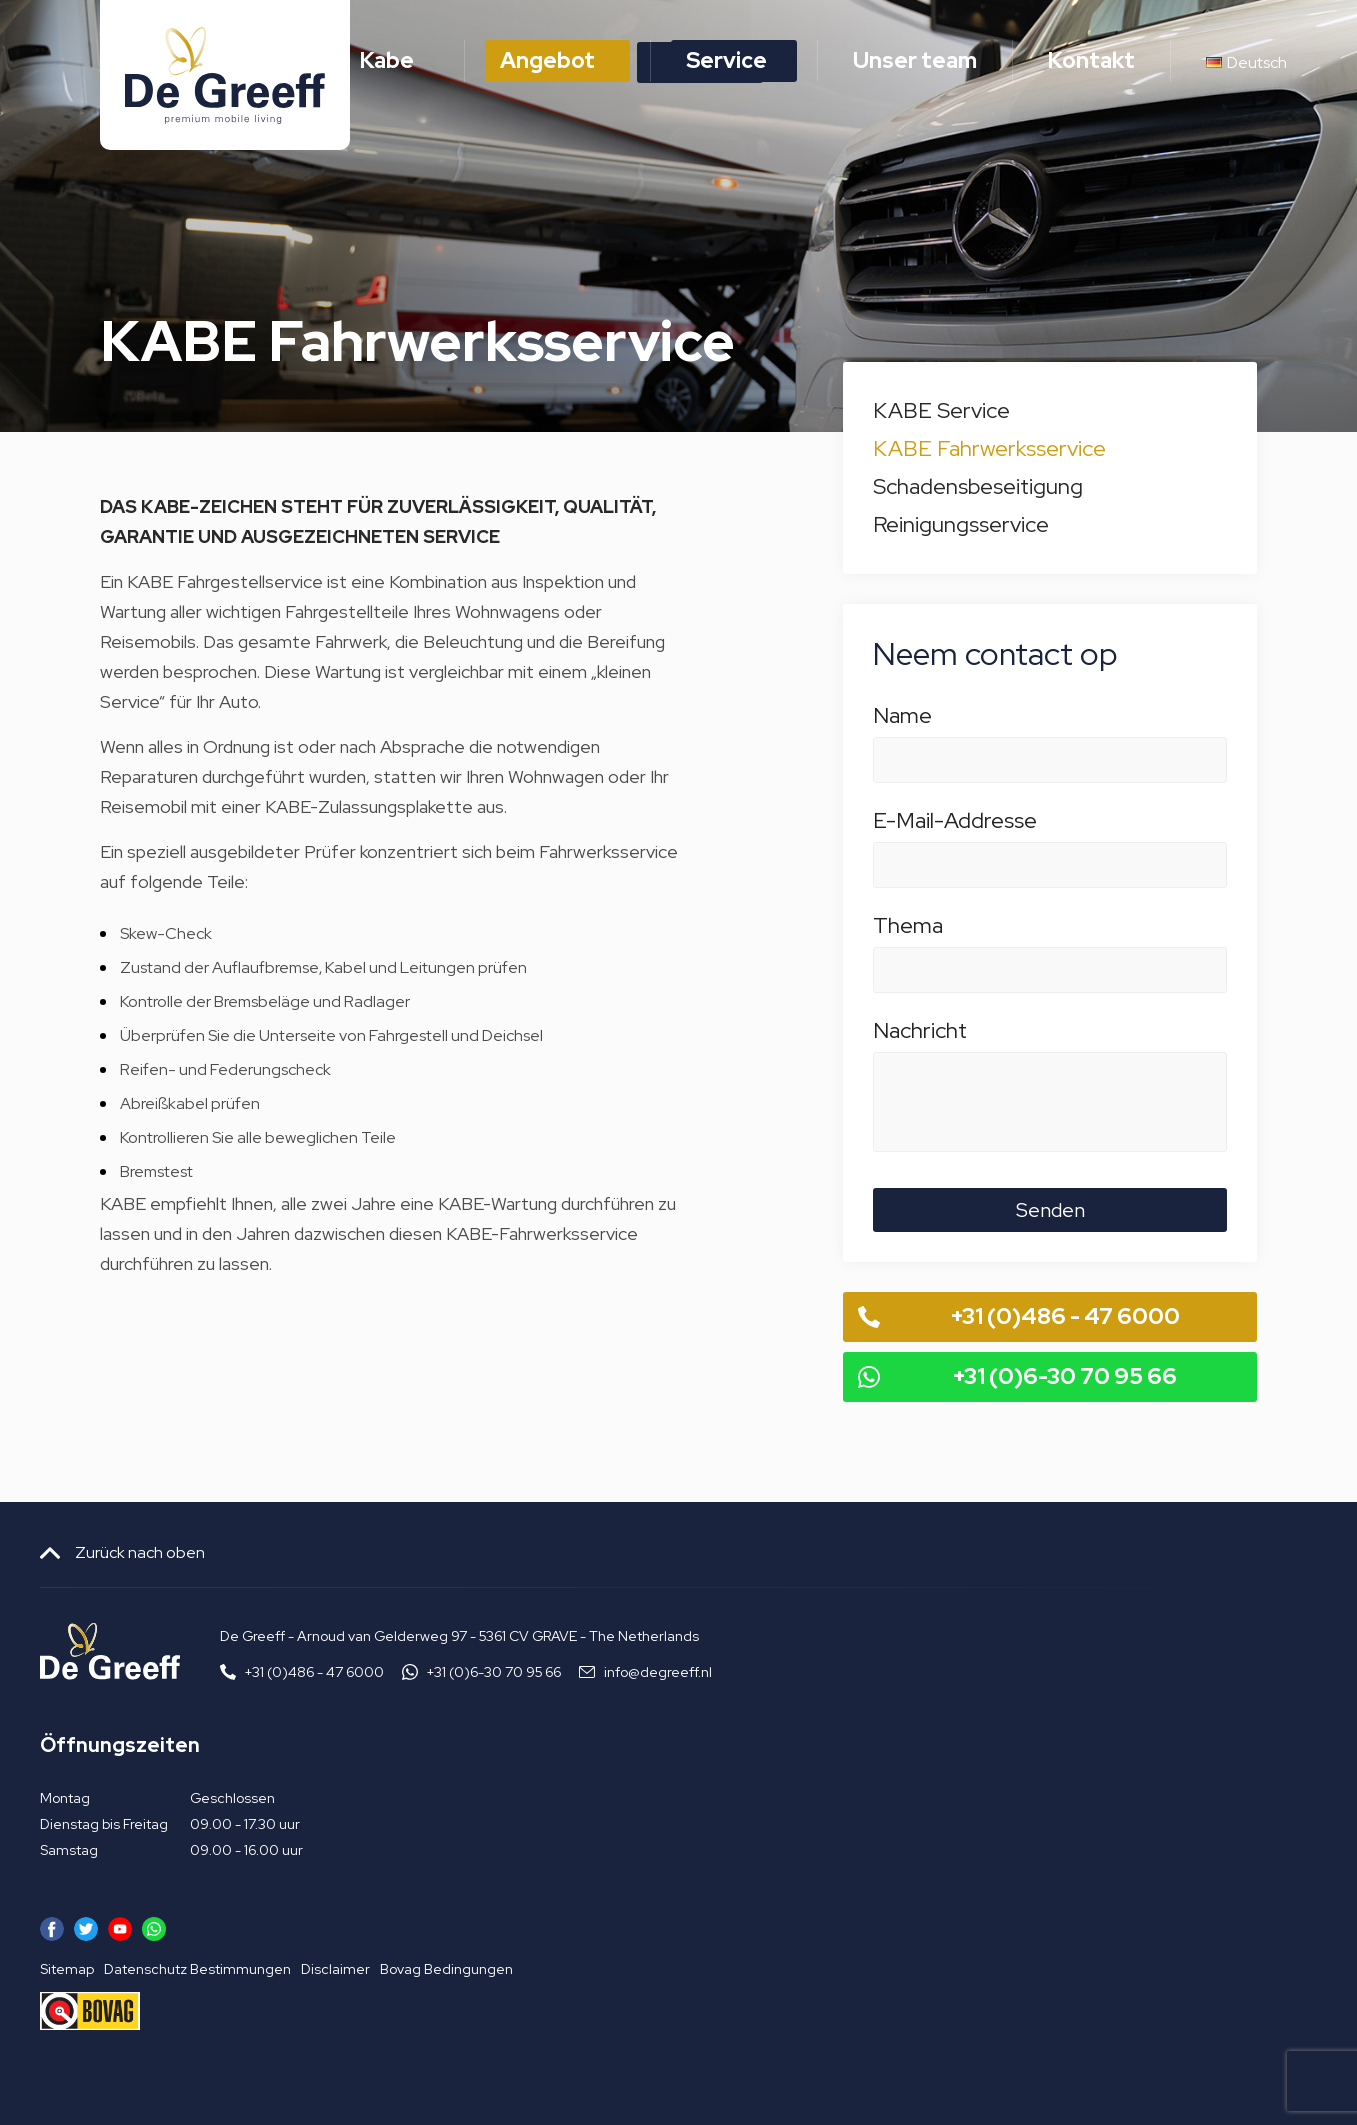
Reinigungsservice (961, 524)
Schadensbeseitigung (978, 486)
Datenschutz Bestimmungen (197, 1969)
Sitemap (67, 1969)
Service (726, 60)
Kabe (387, 60)
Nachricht (1050, 1041)
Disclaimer (335, 1969)
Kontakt (1091, 60)
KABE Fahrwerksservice (989, 448)
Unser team (915, 60)
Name (1050, 726)
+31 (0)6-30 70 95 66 (1065, 1376)
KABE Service (941, 410)
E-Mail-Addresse (1050, 831)
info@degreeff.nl (658, 1672)
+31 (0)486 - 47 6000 (1065, 1316)
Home (258, 60)
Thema (1050, 936)
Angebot (547, 60)
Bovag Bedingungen (446, 1969)
